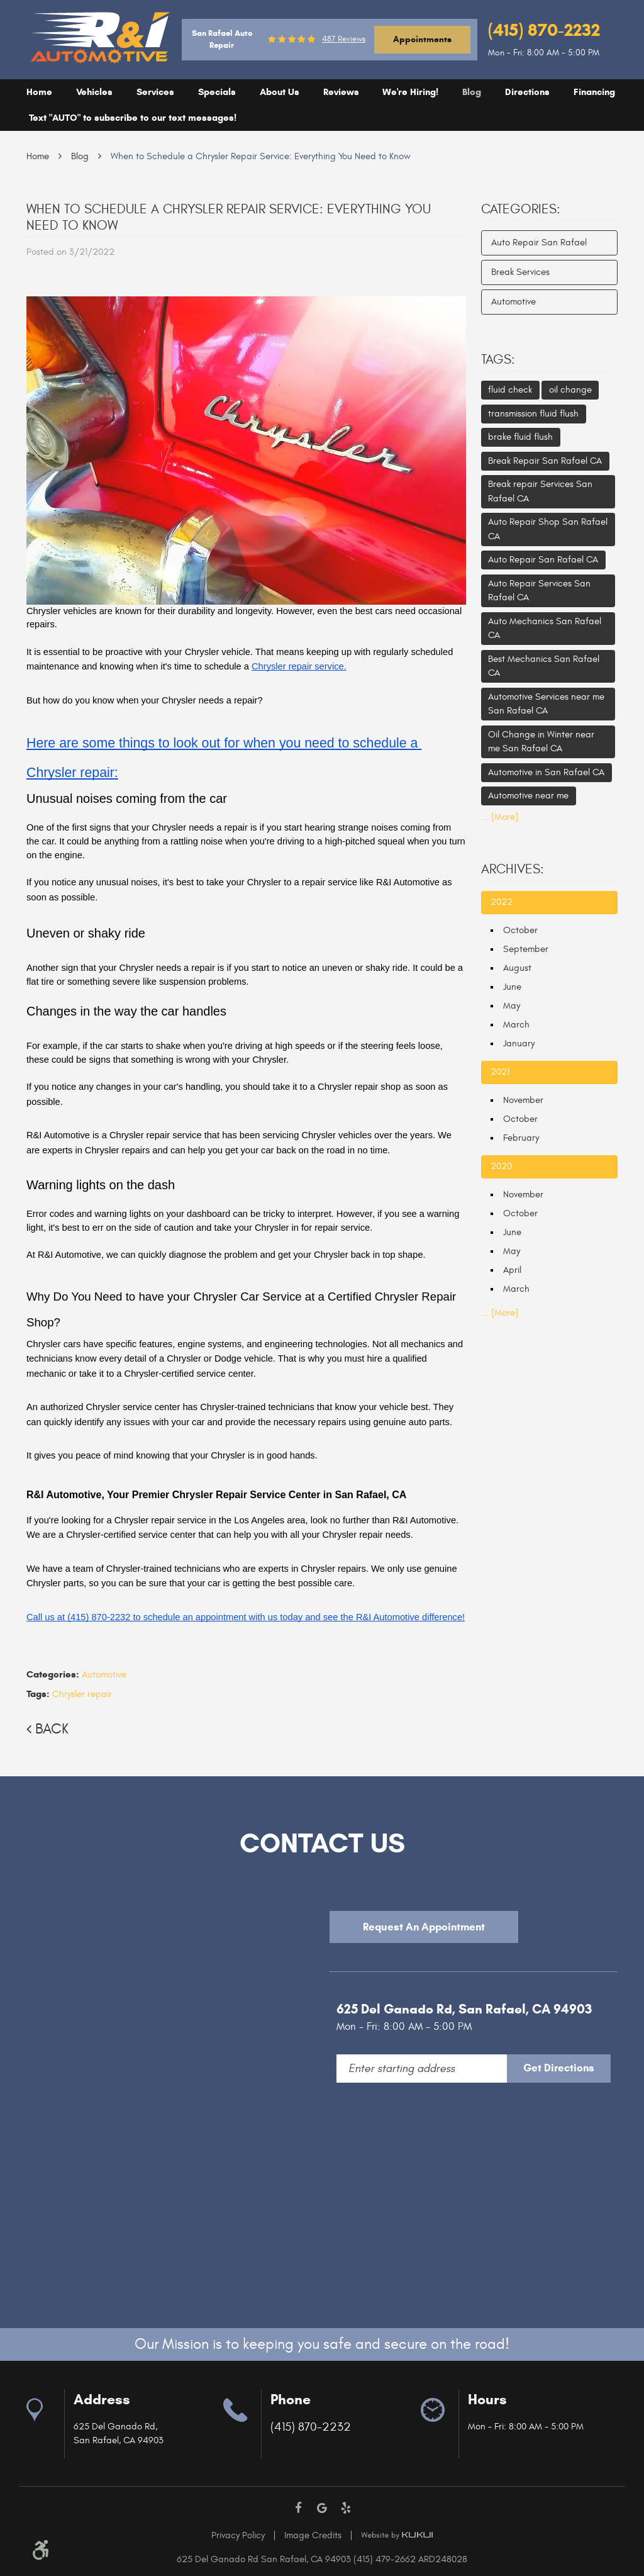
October (520, 930)
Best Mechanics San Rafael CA (543, 666)
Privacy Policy (238, 2535)
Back (52, 1729)
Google (322, 2508)
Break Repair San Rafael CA (545, 461)
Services (155, 92)
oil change (570, 389)
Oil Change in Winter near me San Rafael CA (541, 741)
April (512, 1270)
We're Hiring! (410, 92)
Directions (527, 92)
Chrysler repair (82, 1694)
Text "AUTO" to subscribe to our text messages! (132, 117)
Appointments (422, 39)
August (517, 968)
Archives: (512, 869)
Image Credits (312, 2535)
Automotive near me (528, 795)
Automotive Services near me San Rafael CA (546, 704)
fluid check (510, 389)
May (511, 1005)
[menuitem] (39, 92)
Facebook (299, 2508)
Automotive (104, 1674)
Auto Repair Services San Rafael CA (539, 590)
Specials (217, 92)
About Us (279, 92)
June (512, 987)
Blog (471, 92)
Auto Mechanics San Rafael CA (544, 628)
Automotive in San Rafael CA (546, 772)
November (523, 1100)
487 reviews (343, 39)
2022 (502, 902)
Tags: (498, 359)
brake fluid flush (520, 437)
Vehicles (94, 92)
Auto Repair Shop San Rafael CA (548, 529)
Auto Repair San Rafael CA (543, 559)
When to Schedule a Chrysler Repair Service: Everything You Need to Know (261, 156)
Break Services (520, 272)
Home (39, 92)
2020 (501, 1166)
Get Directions (558, 2068)
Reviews (341, 92)
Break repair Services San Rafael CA (540, 491)
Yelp (346, 2508)
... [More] (499, 817)
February (521, 1138)
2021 (500, 1072)
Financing (594, 92)
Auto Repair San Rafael (539, 242)
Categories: (520, 209)
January (519, 1043)
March (516, 1024)
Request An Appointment (424, 1927)
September (525, 949)
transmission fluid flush (533, 413)
